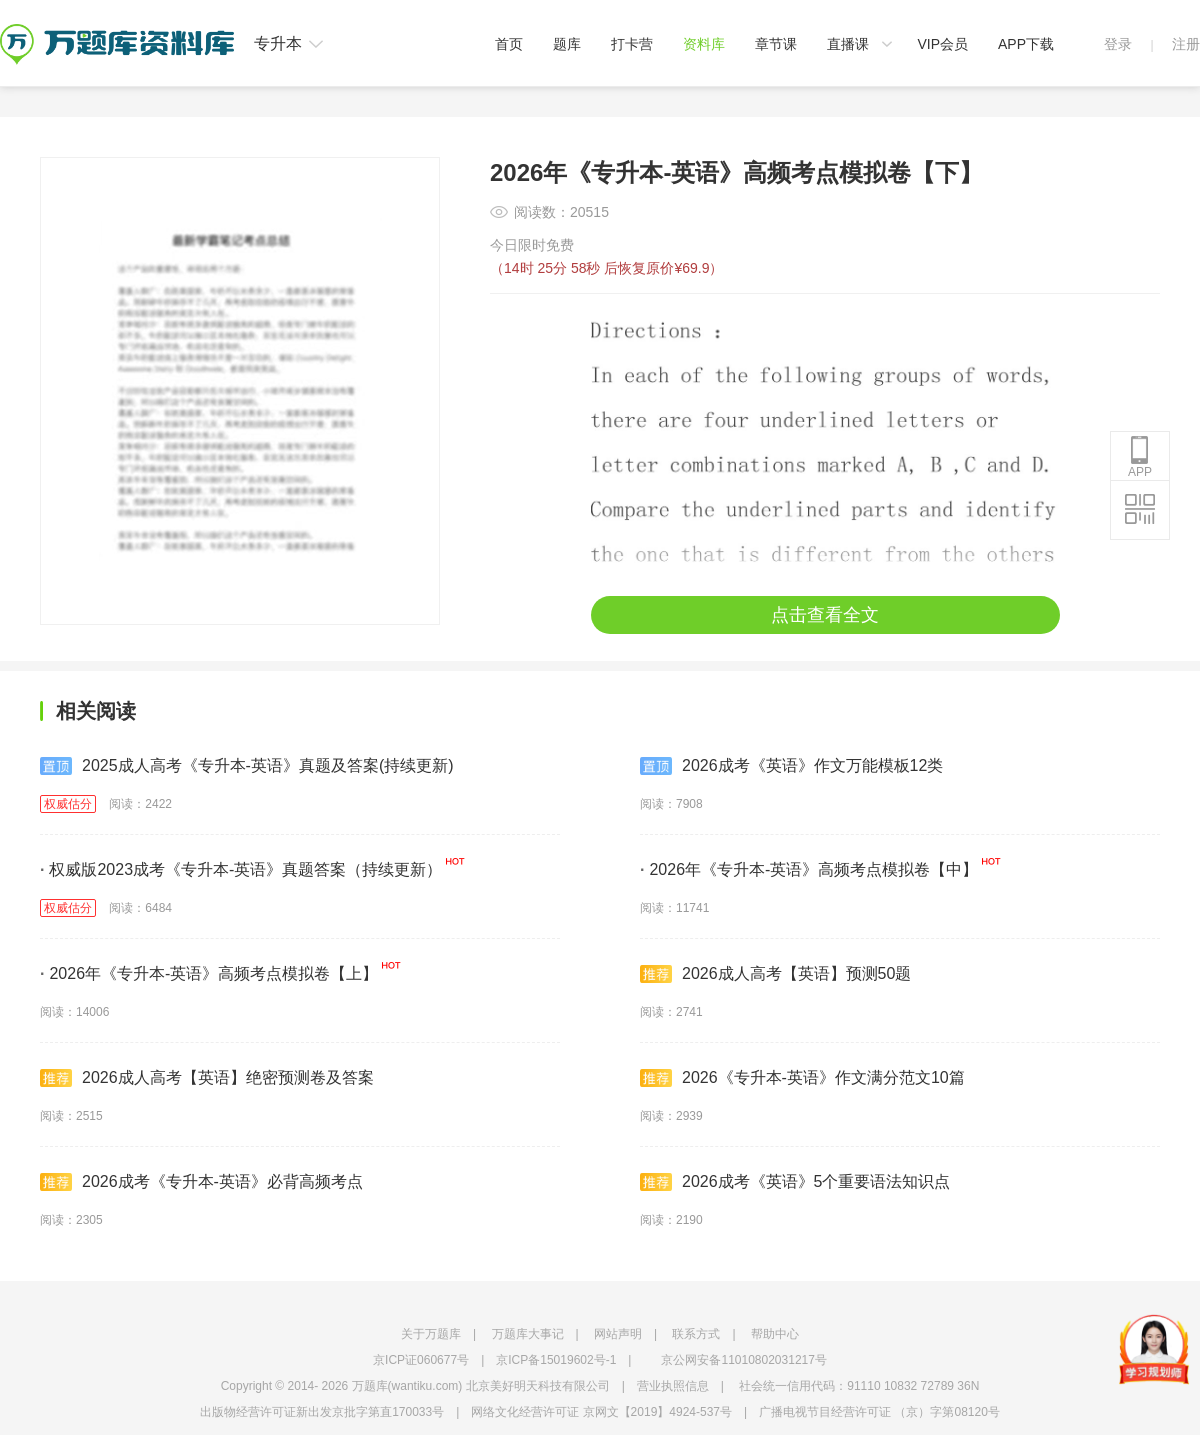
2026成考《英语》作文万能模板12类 (791, 766)
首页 (509, 44)
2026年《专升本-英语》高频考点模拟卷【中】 (809, 869)
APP (1140, 457)
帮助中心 (775, 1334)
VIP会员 (942, 44)
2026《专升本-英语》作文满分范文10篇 (802, 1078)
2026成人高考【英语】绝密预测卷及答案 (207, 1078)
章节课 (776, 44)
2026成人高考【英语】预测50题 (775, 974)
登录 (1118, 44)
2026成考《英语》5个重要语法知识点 (795, 1182)
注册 (1186, 44)
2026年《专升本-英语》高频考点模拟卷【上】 (209, 973)
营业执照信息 (673, 1386)
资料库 (704, 44)
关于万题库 (431, 1334)
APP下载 (1026, 44)
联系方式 (696, 1334)
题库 (567, 44)
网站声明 (618, 1334)
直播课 (848, 44)
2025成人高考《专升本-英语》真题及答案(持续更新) (247, 766)
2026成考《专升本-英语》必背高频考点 (201, 1182)
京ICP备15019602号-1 (556, 1360)
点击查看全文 (825, 615)
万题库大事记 (528, 1334)
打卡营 (632, 44)
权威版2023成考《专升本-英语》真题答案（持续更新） (241, 869)
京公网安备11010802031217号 (743, 1360)
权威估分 (68, 804)
